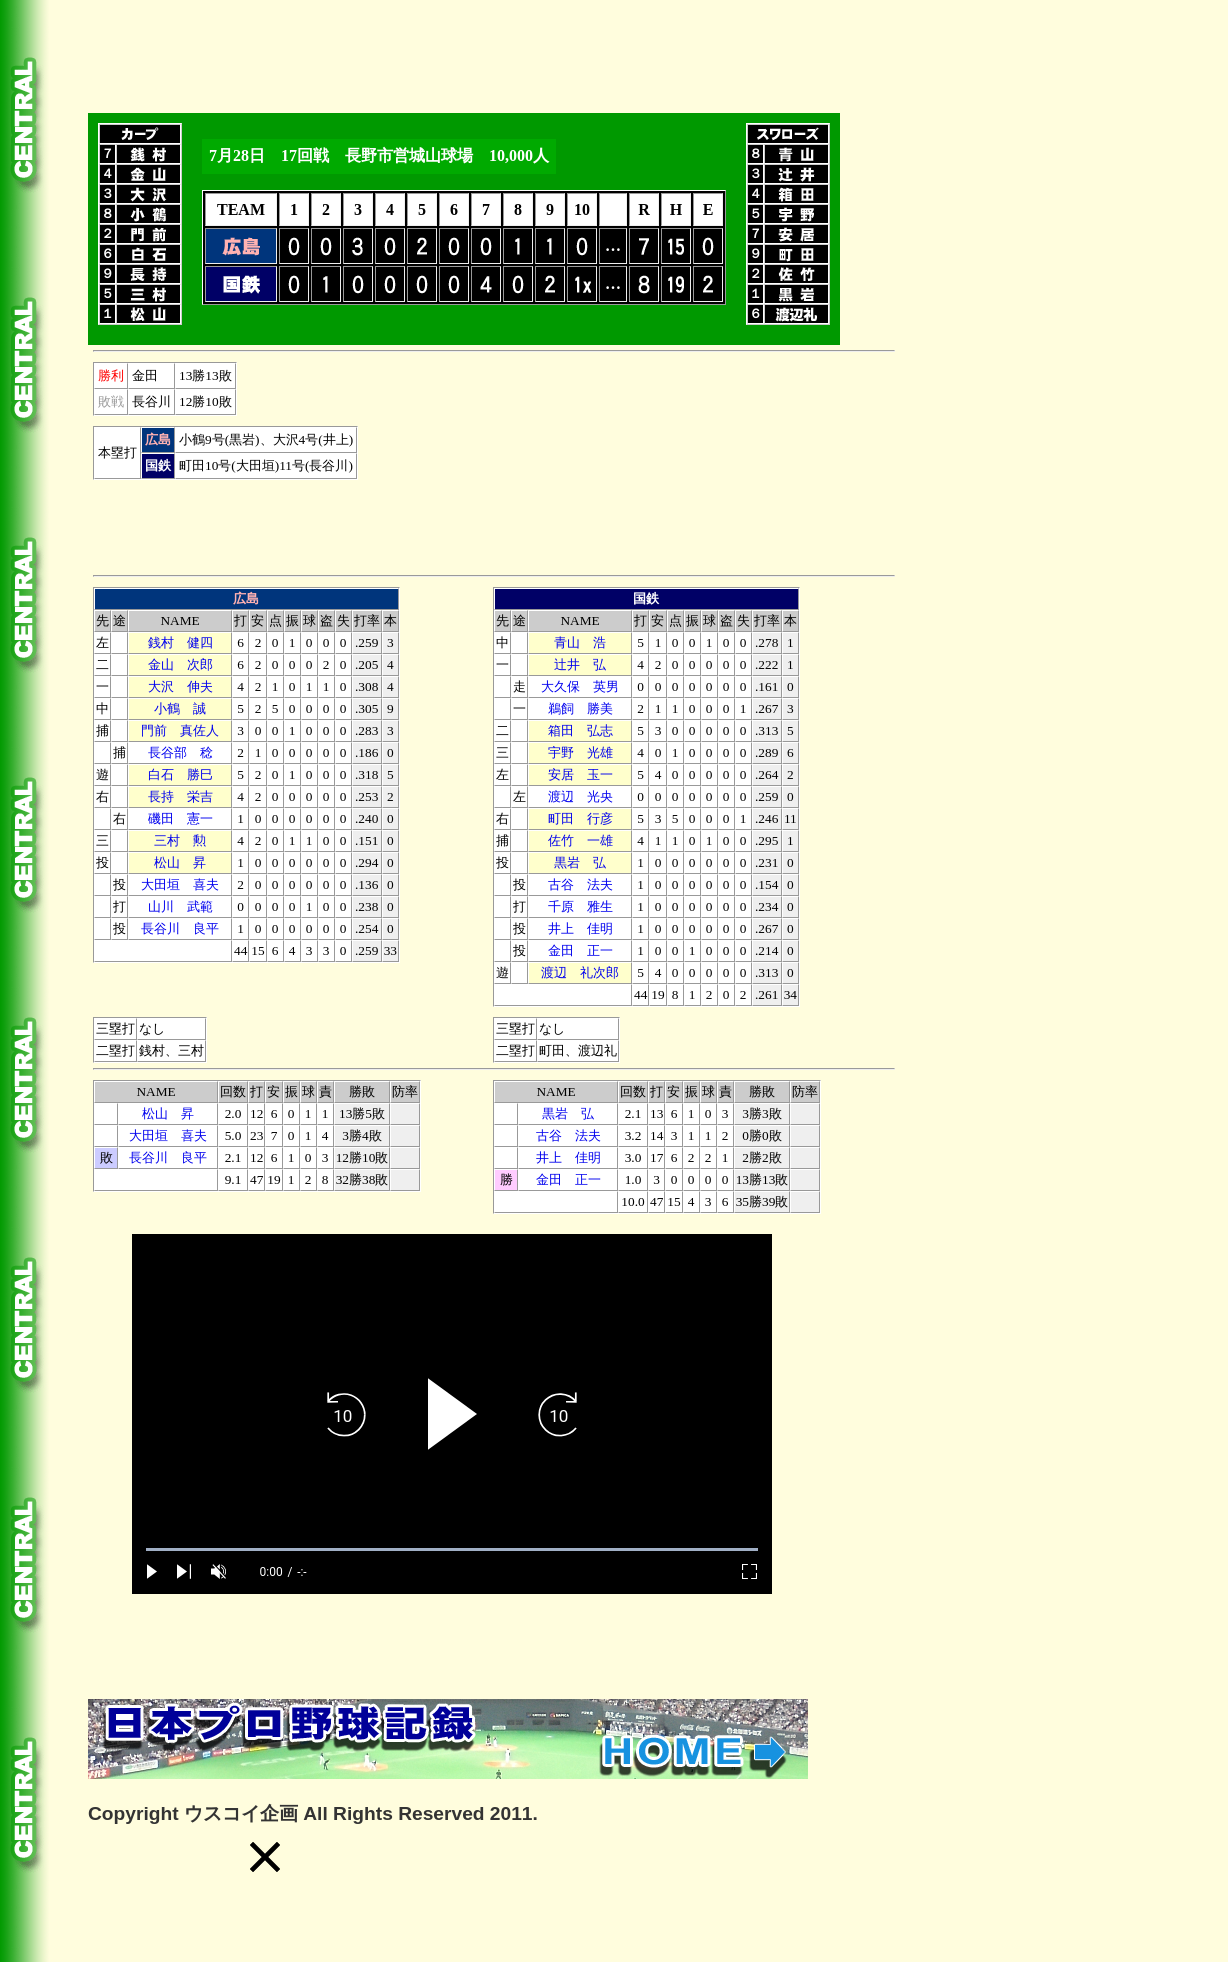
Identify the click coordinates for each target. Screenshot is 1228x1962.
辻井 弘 (580, 664)
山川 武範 (180, 906)
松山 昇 (180, 862)
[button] (265, 1857)
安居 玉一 (580, 774)
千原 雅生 (580, 906)
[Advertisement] (452, 53)
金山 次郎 (180, 664)
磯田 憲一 (180, 818)
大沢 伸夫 (180, 686)
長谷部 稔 (180, 752)
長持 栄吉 (180, 796)
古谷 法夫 (580, 884)
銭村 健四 (180, 642)
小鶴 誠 (180, 708)
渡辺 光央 (580, 796)
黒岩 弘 (580, 862)
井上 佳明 (580, 928)
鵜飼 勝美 (580, 708)
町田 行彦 (580, 818)
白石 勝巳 (180, 774)
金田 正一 (580, 950)
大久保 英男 (580, 686)
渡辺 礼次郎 (580, 972)
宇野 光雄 (580, 752)
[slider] (452, 1549)
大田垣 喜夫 (180, 884)
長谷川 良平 (180, 928)
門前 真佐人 (180, 730)
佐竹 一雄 (580, 840)
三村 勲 (180, 840)
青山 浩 (580, 642)
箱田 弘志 (580, 730)
